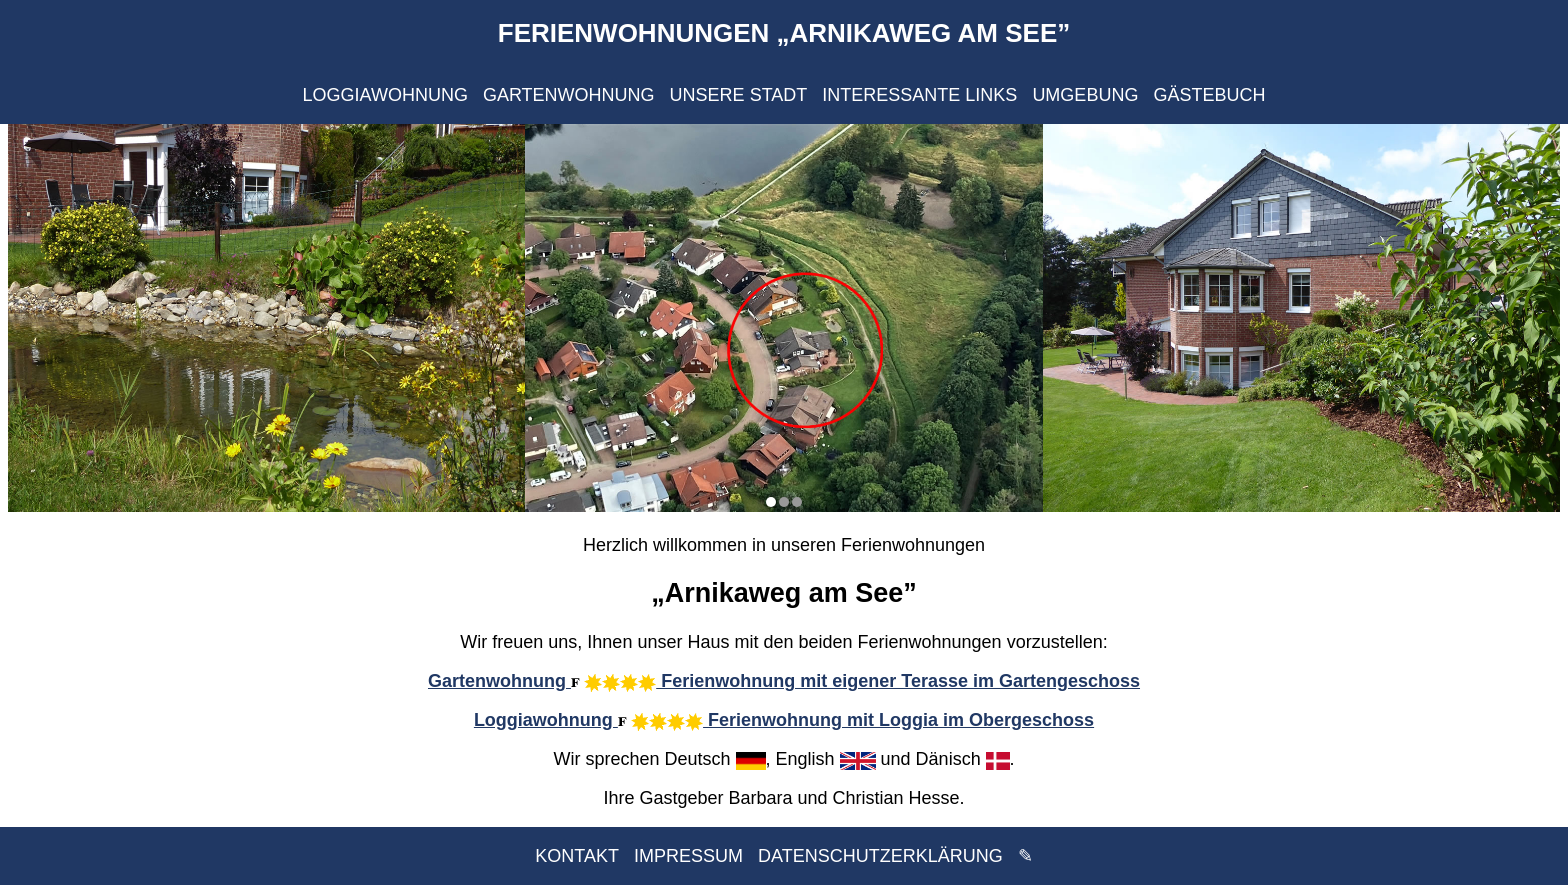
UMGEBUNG (1085, 95)
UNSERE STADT (739, 95)
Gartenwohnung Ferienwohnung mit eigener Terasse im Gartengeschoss (784, 681)
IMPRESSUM (688, 856)
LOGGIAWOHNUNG (385, 95)
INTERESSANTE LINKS (919, 95)
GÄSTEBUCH (1209, 95)
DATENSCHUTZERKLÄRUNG (880, 856)
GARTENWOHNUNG (569, 95)
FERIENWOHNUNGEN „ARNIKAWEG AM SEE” (784, 33)
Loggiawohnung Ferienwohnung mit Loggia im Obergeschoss (784, 720)
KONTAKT (577, 856)
